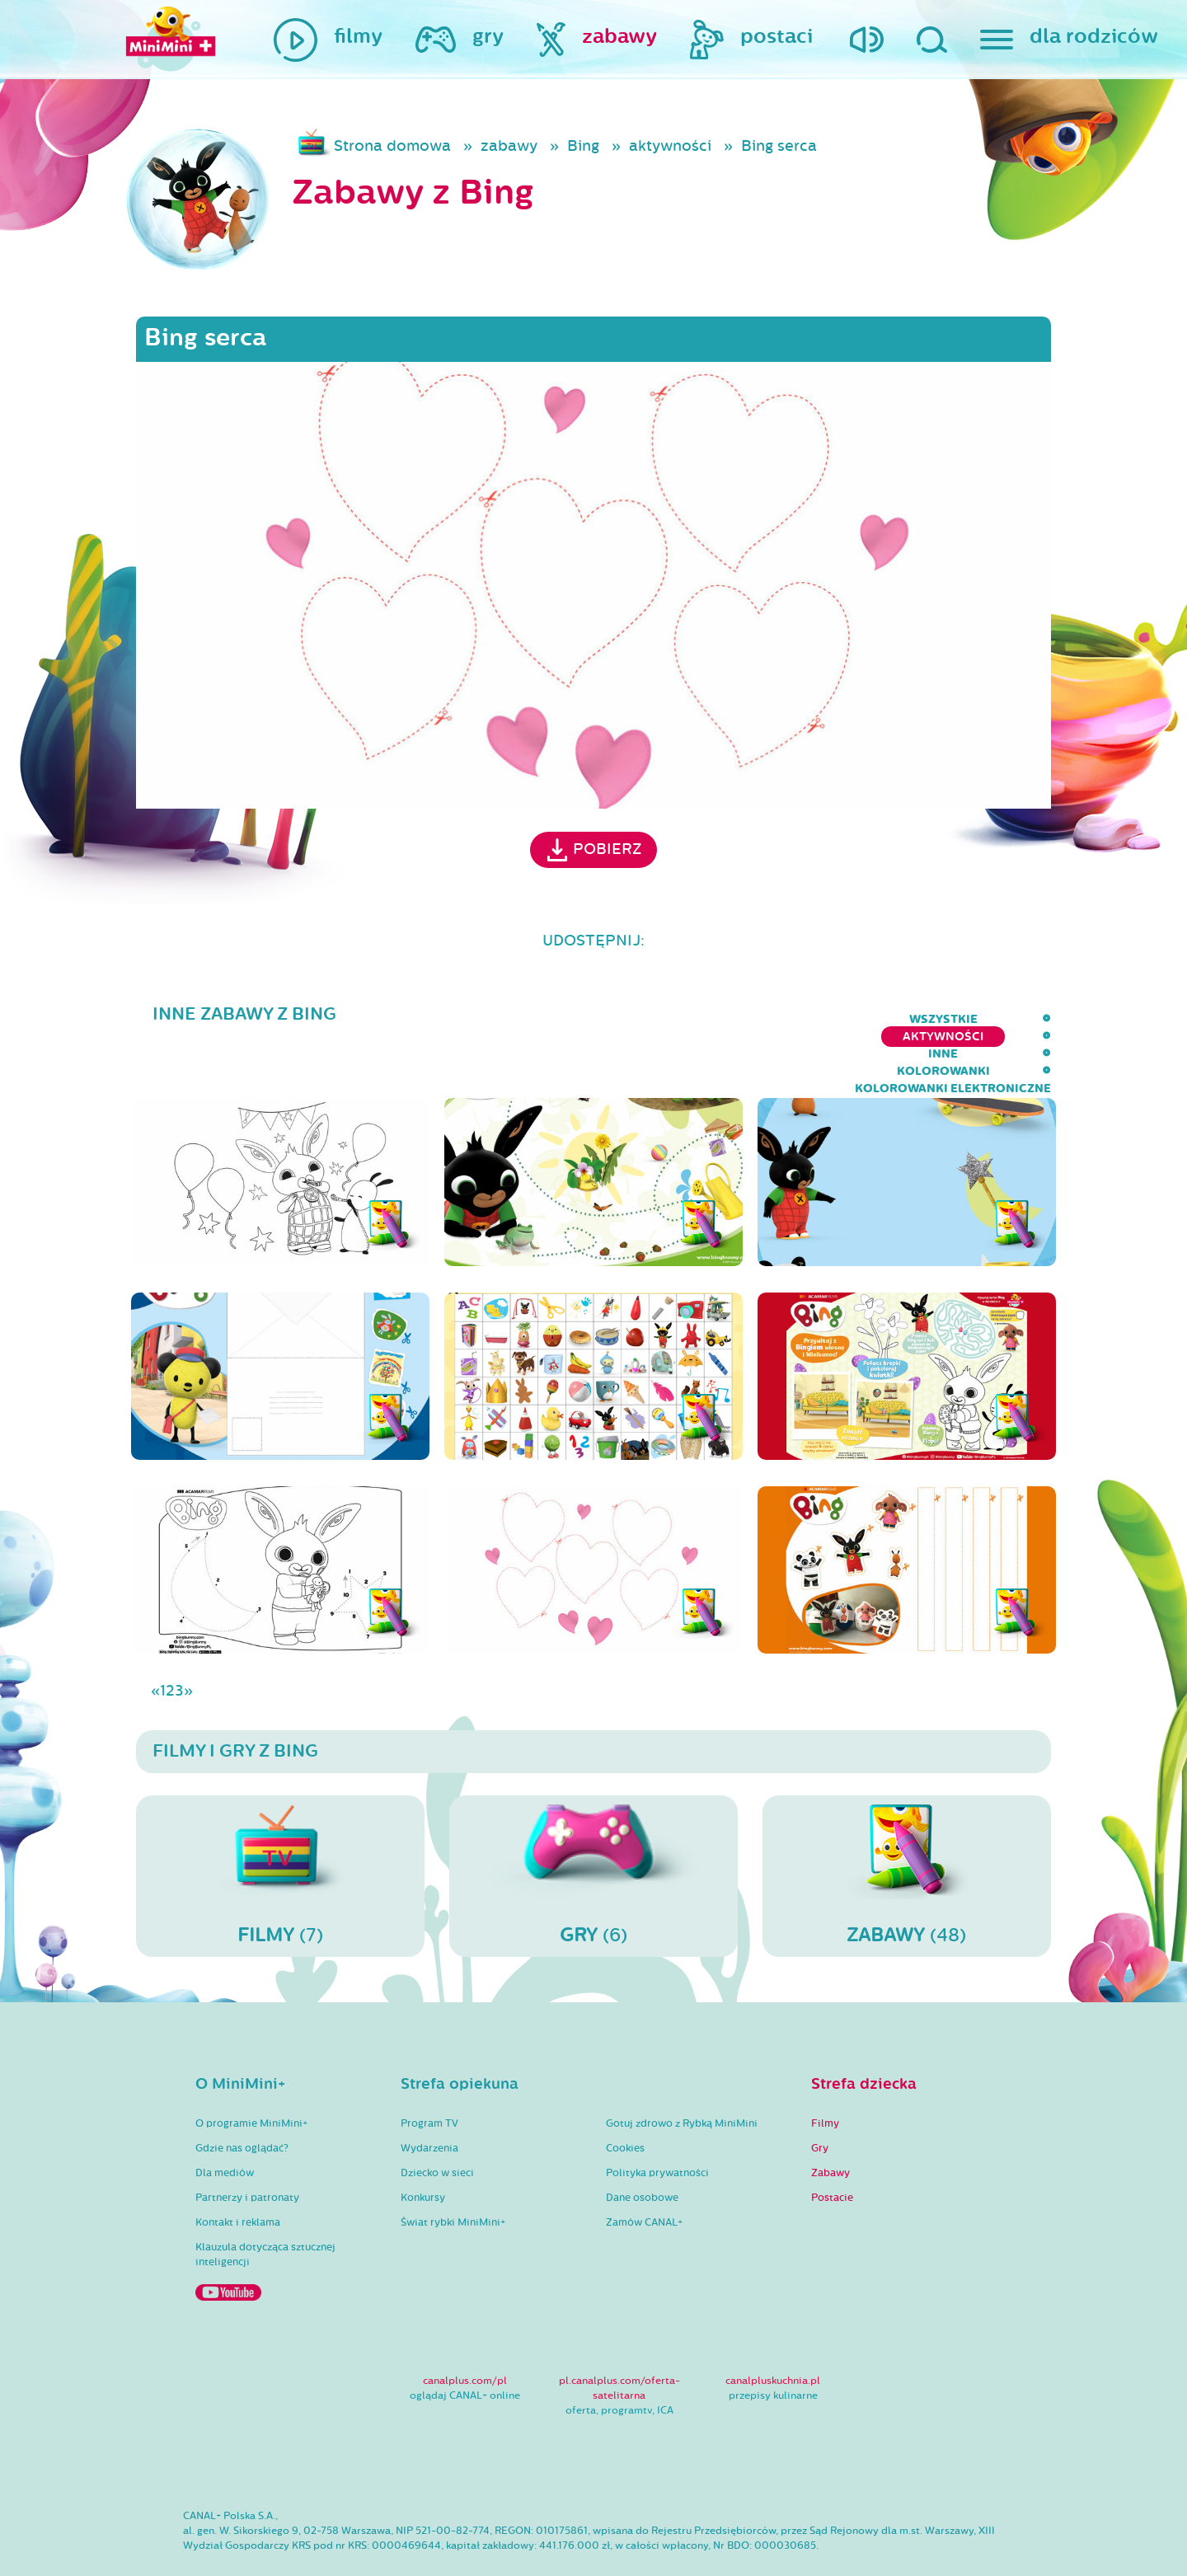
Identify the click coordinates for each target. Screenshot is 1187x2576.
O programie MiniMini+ (251, 2076)
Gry (819, 2100)
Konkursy (423, 2150)
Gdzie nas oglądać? (242, 2100)
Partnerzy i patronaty (247, 2150)
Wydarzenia (429, 2100)
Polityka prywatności (657, 2125)
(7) (280, 1827)
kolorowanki (780, 1019)
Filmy (825, 2076)
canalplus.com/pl (465, 2333)
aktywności (670, 146)
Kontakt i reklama (237, 2175)
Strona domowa (392, 146)
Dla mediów (224, 2125)
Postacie (832, 2150)
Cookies (625, 2100)
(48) (906, 1827)
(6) (593, 1827)
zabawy (509, 146)
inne (691, 1019)
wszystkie (462, 1019)
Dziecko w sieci (437, 2125)
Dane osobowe (642, 2150)
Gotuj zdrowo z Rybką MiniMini (682, 2076)
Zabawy (830, 2125)
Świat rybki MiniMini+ (453, 2175)
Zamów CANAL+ (644, 2175)
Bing (583, 146)
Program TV (429, 2076)
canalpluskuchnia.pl (772, 2333)
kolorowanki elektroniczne (953, 1019)
